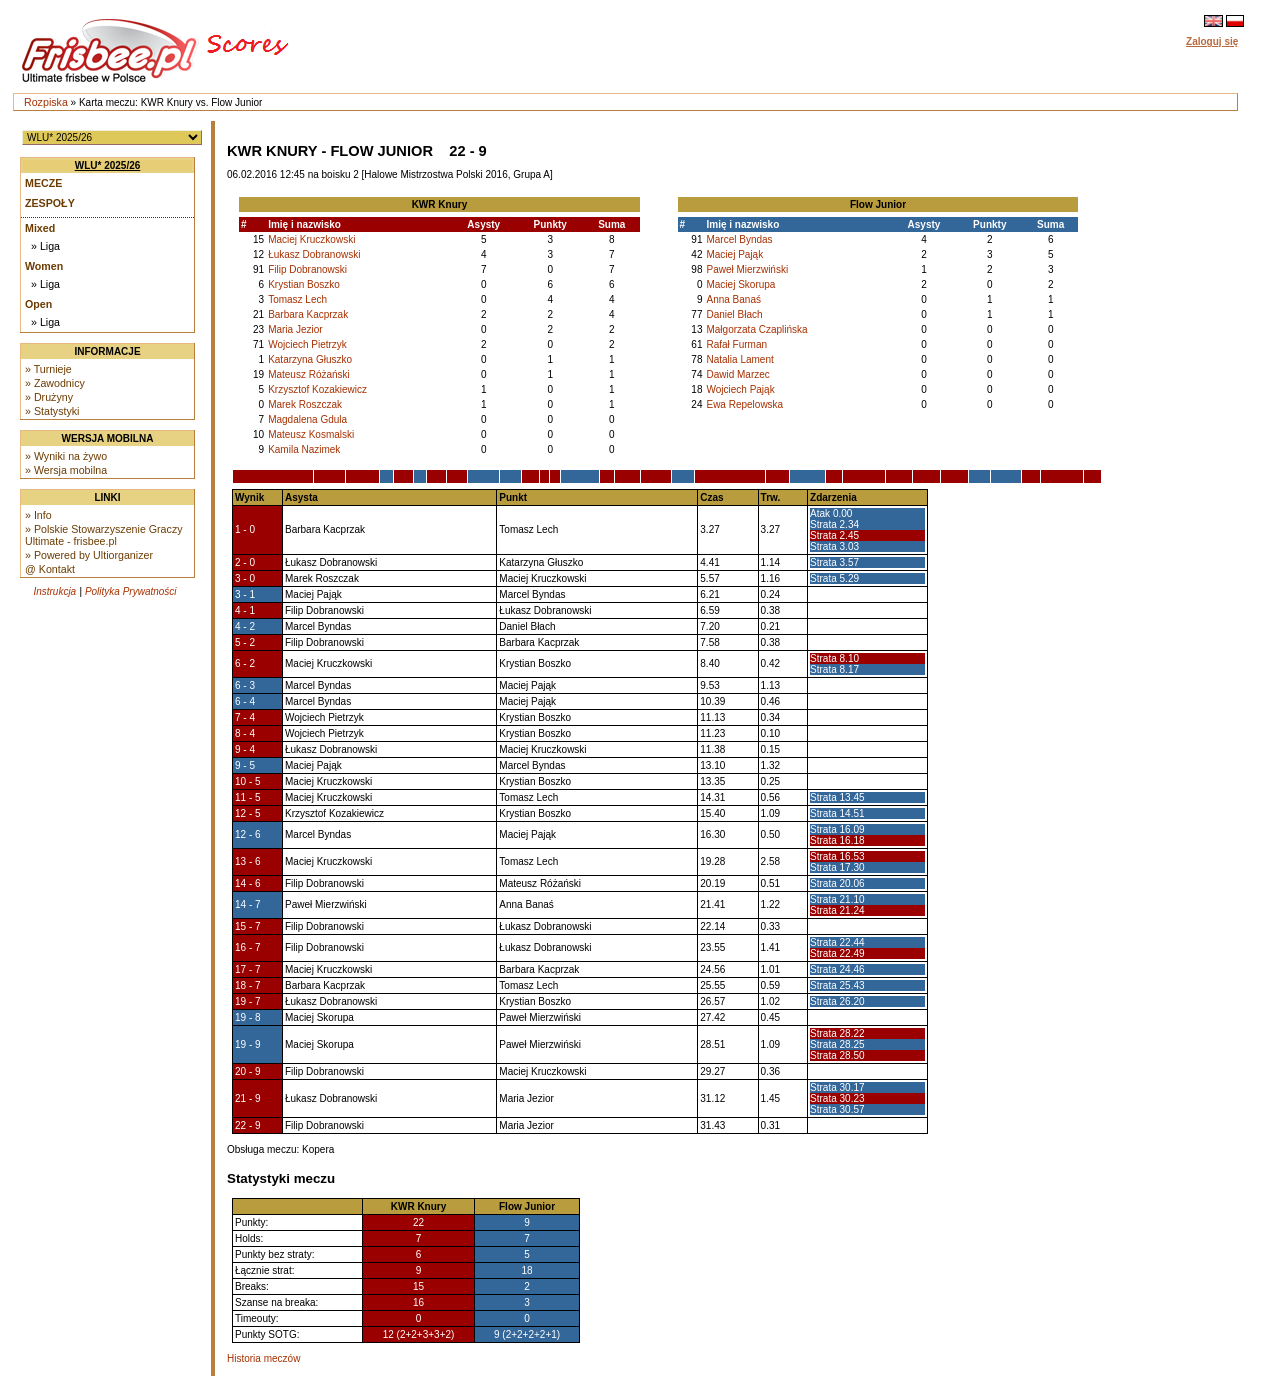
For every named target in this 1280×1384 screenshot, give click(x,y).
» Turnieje (48, 369)
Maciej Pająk (734, 254)
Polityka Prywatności (131, 591)
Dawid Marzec (737, 374)
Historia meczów (263, 1358)
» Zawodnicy (55, 383)
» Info (38, 515)
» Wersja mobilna (66, 470)
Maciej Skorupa (740, 284)
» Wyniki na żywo (66, 456)
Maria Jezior (295, 329)
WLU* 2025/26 (108, 165)
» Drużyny (49, 397)
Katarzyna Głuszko (310, 359)
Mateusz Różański (309, 374)
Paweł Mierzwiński (747, 269)
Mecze (43, 183)
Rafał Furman (736, 344)
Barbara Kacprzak (308, 314)
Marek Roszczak (305, 404)
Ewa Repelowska (744, 404)
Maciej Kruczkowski (311, 239)
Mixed (40, 228)
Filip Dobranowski (307, 269)
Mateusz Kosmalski (311, 434)
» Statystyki (52, 411)
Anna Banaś (733, 299)
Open (38, 304)
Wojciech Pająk (740, 389)
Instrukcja (54, 591)
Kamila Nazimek (304, 449)
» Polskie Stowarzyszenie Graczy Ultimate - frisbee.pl (104, 535)
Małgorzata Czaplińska (756, 329)
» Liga (45, 246)
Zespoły (50, 203)
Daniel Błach (734, 314)
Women (44, 266)
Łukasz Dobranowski (314, 254)
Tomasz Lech (297, 299)
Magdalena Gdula (307, 419)
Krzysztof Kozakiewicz (317, 389)
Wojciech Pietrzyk (307, 344)
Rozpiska (46, 102)
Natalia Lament (739, 359)
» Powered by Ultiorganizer (89, 555)
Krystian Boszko (304, 284)
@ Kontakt (50, 569)
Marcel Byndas (739, 239)
